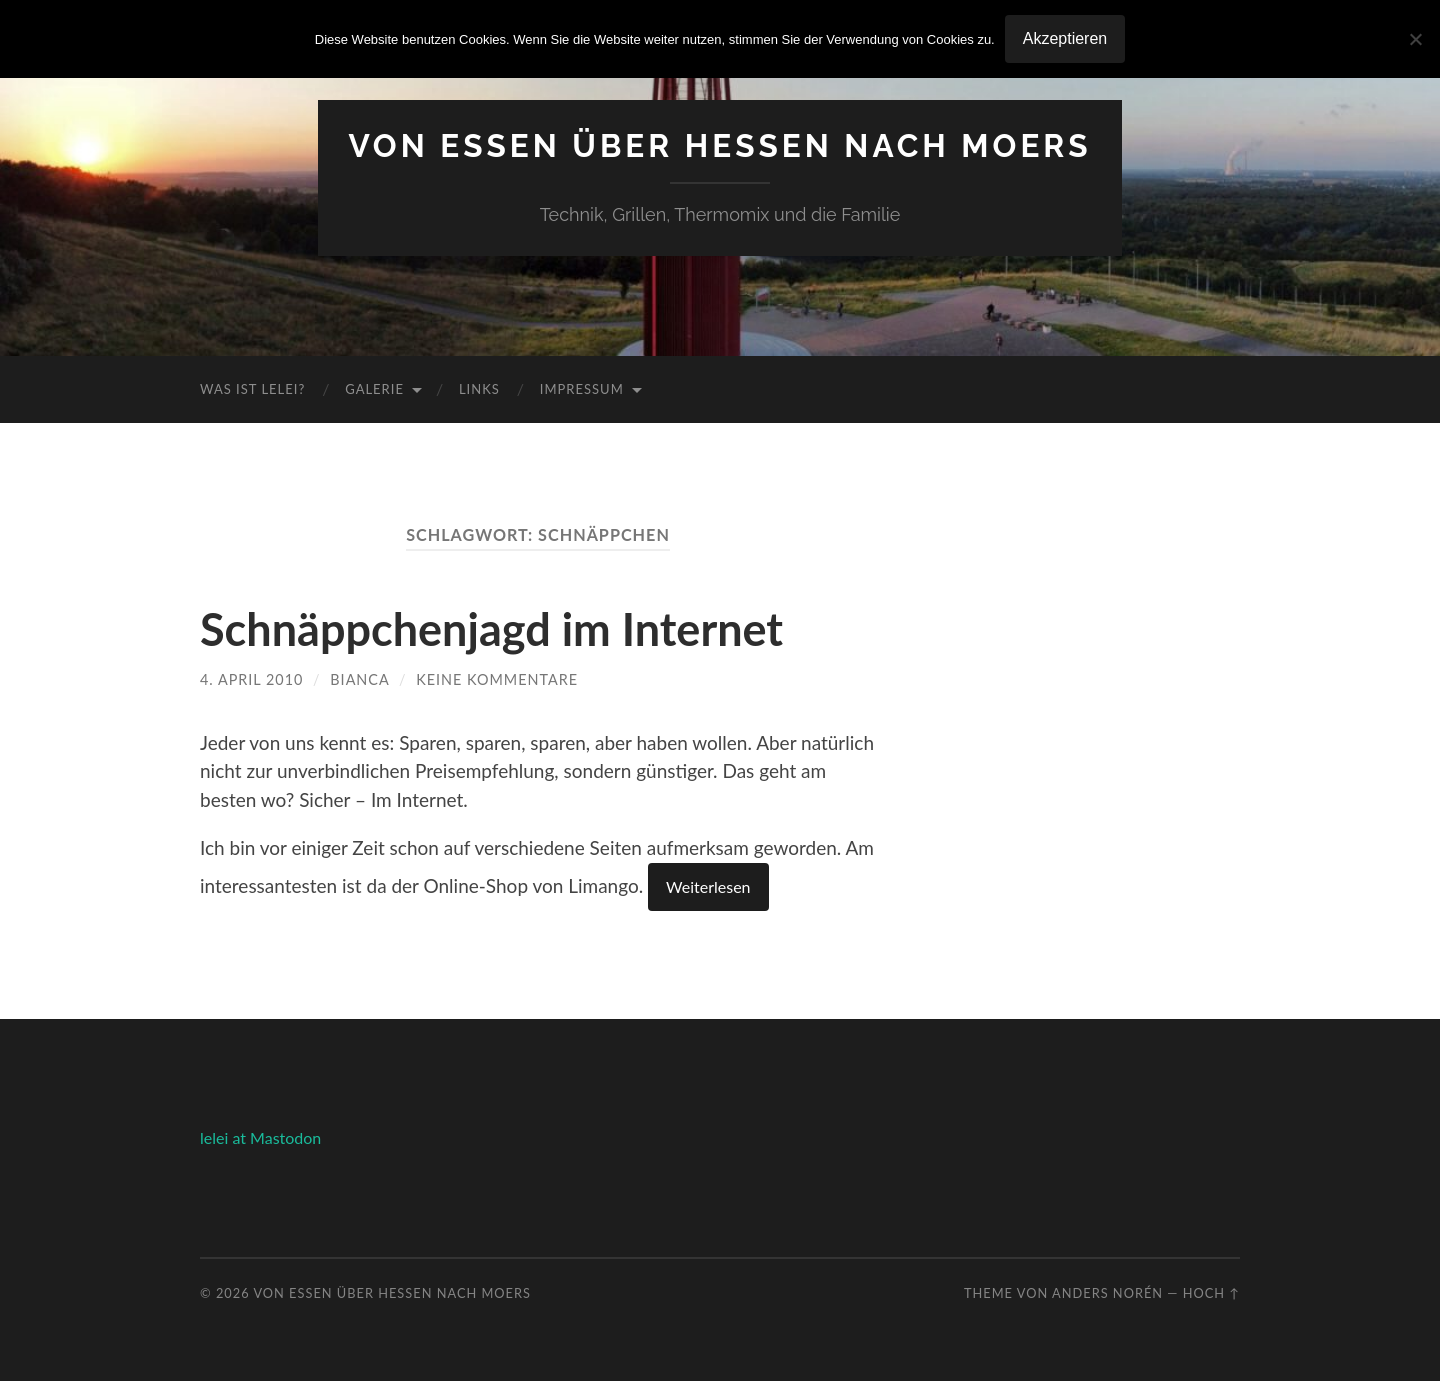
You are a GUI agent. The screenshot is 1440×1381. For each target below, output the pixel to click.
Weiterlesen (708, 886)
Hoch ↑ (1211, 1293)
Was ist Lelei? (252, 389)
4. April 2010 (251, 679)
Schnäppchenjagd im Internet (491, 629)
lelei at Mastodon (260, 1137)
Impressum (582, 389)
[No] (1415, 39)
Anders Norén (1107, 1293)
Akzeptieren (1065, 38)
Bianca (359, 679)
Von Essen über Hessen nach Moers (719, 145)
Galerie (374, 389)
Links (479, 389)
